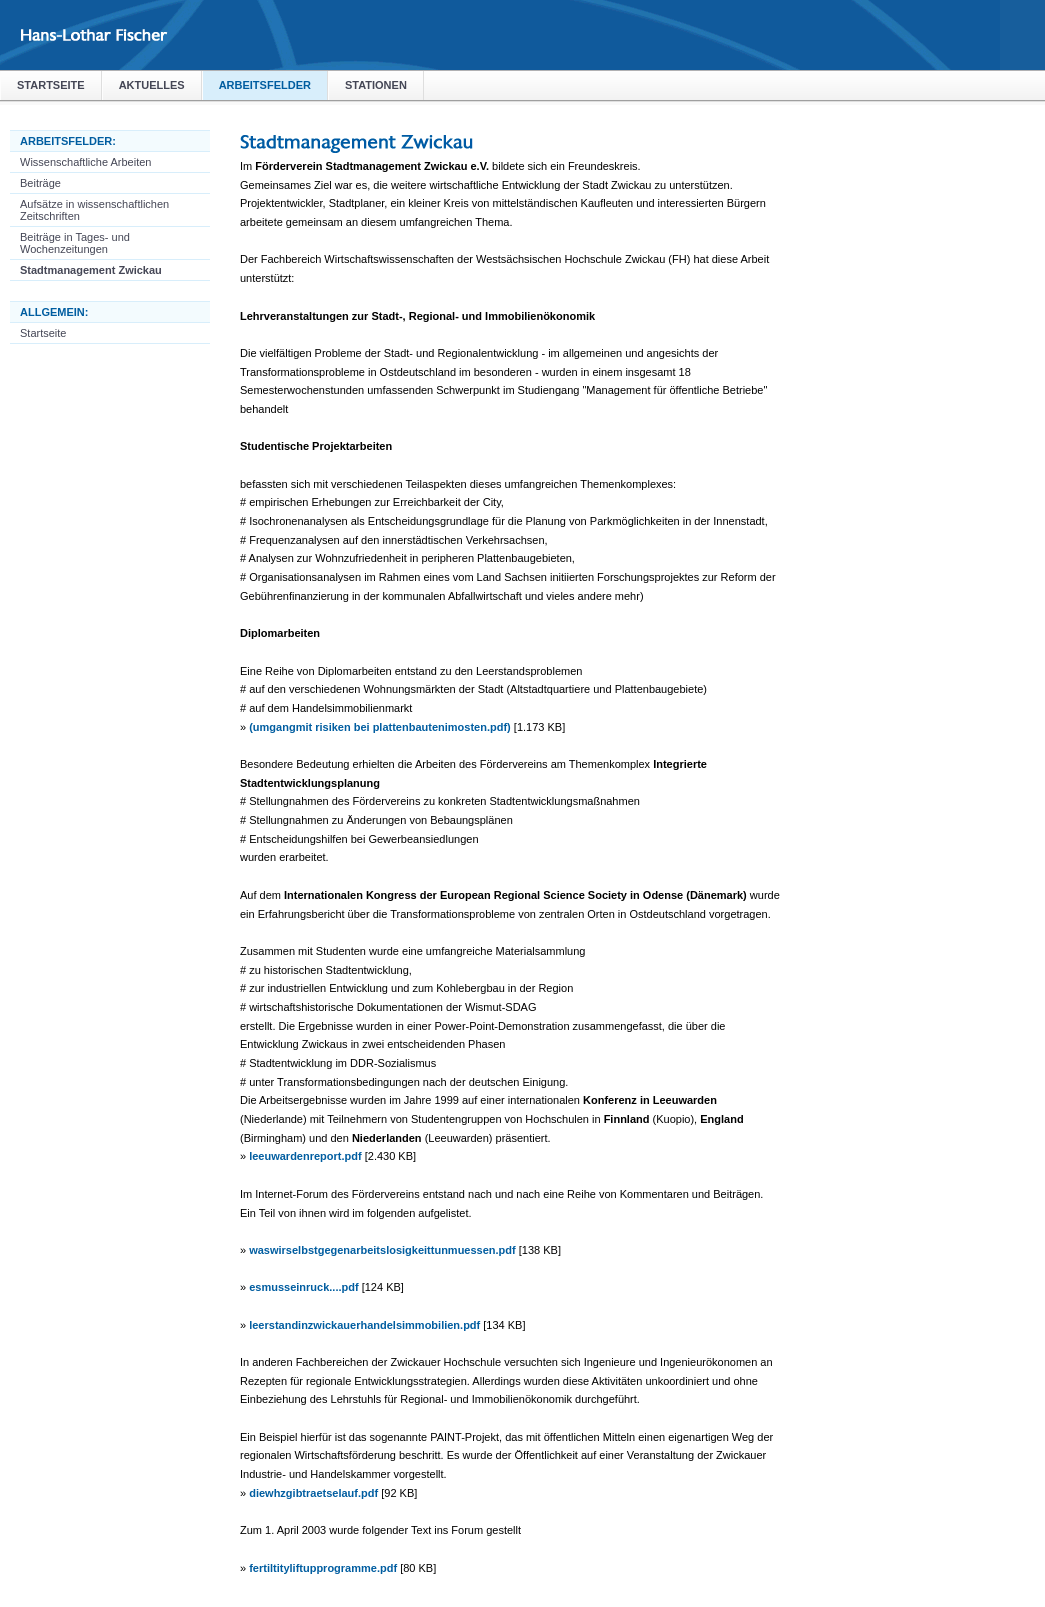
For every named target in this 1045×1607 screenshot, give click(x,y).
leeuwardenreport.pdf (305, 1156)
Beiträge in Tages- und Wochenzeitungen (75, 243)
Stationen (376, 85)
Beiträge (40, 183)
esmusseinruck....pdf (303, 1287)
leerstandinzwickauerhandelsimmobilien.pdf (364, 1325)
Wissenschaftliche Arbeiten (85, 162)
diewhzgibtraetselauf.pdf (313, 1493)
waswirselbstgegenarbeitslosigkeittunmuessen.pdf (382, 1250)
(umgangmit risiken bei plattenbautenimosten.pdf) (380, 727)
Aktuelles (152, 85)
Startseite (51, 85)
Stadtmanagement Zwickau (91, 270)
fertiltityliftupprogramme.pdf (323, 1568)
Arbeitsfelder (265, 85)
